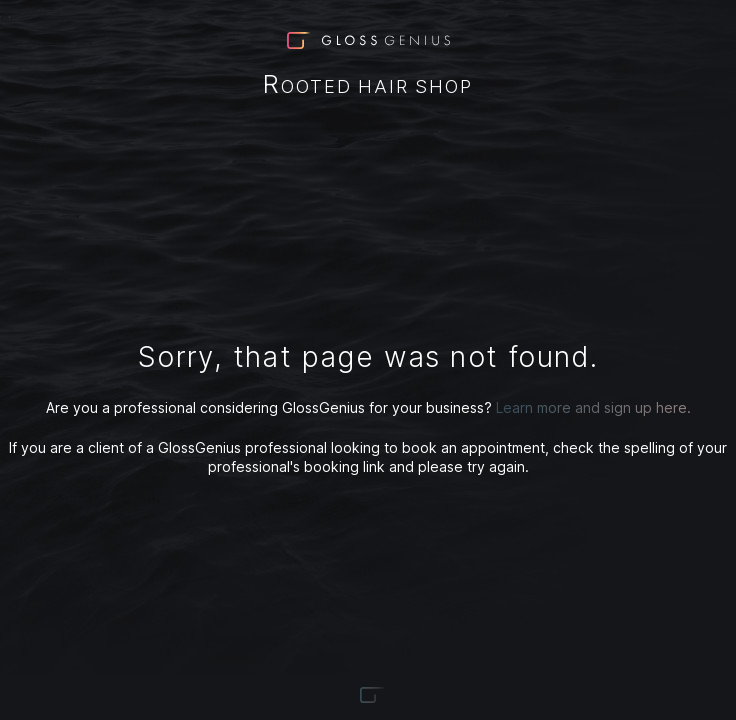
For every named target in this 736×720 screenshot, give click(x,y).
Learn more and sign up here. (593, 407)
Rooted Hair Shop (367, 86)
